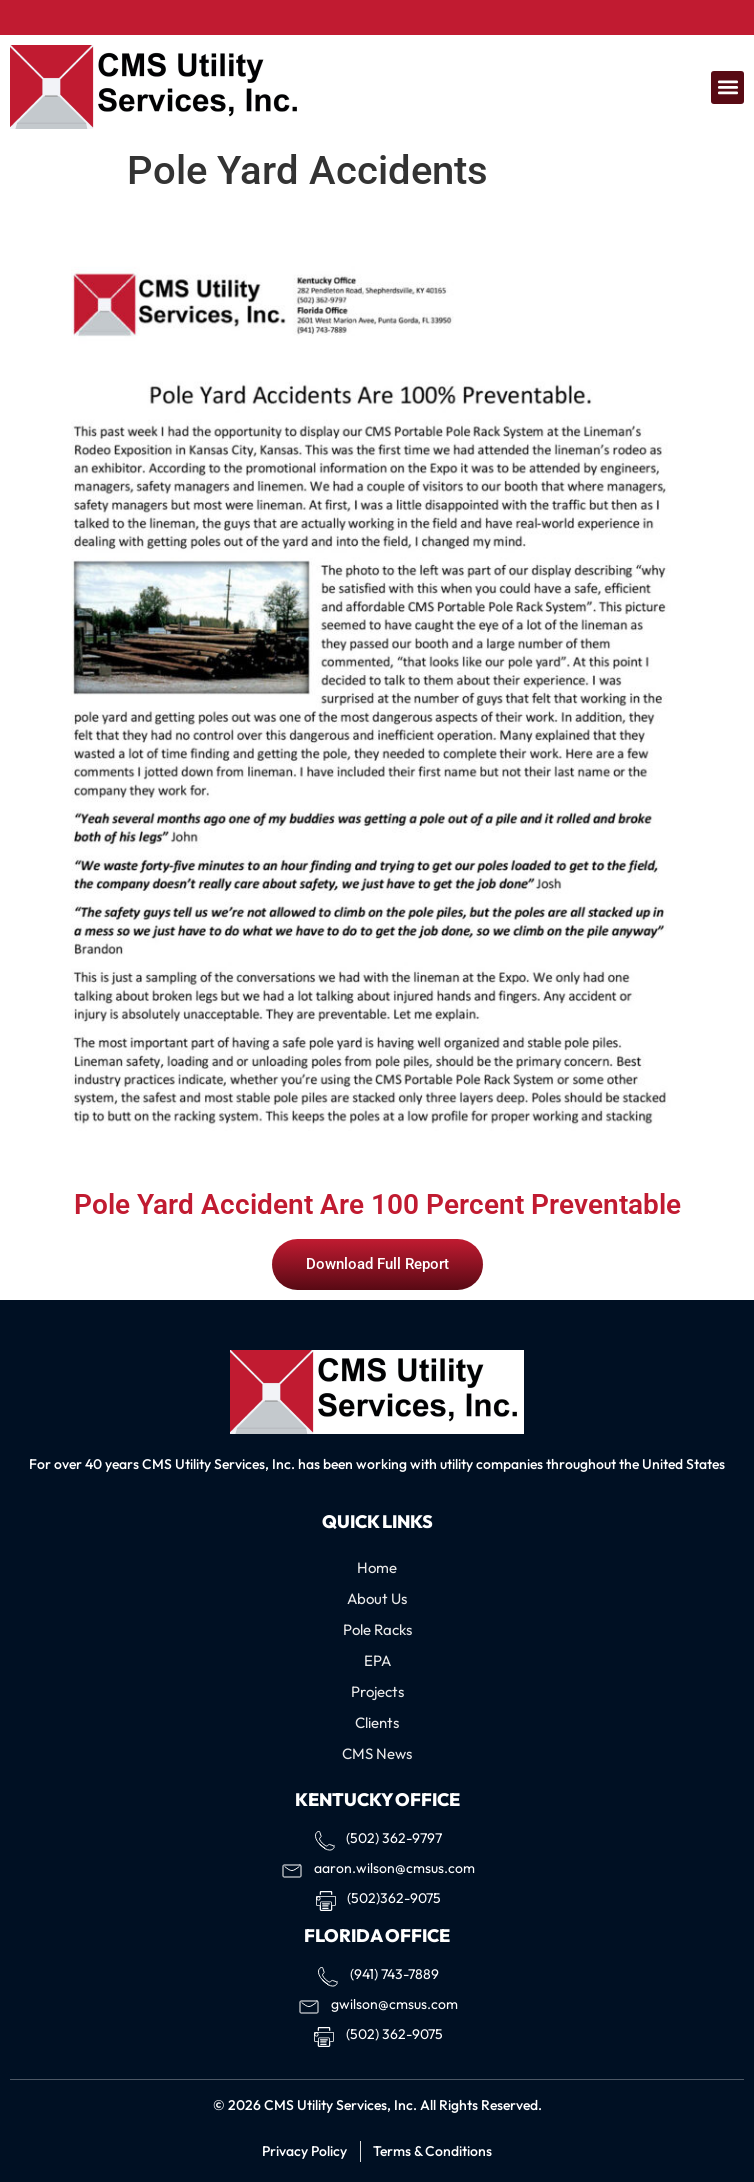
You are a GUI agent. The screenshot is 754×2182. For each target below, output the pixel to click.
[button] (727, 87)
